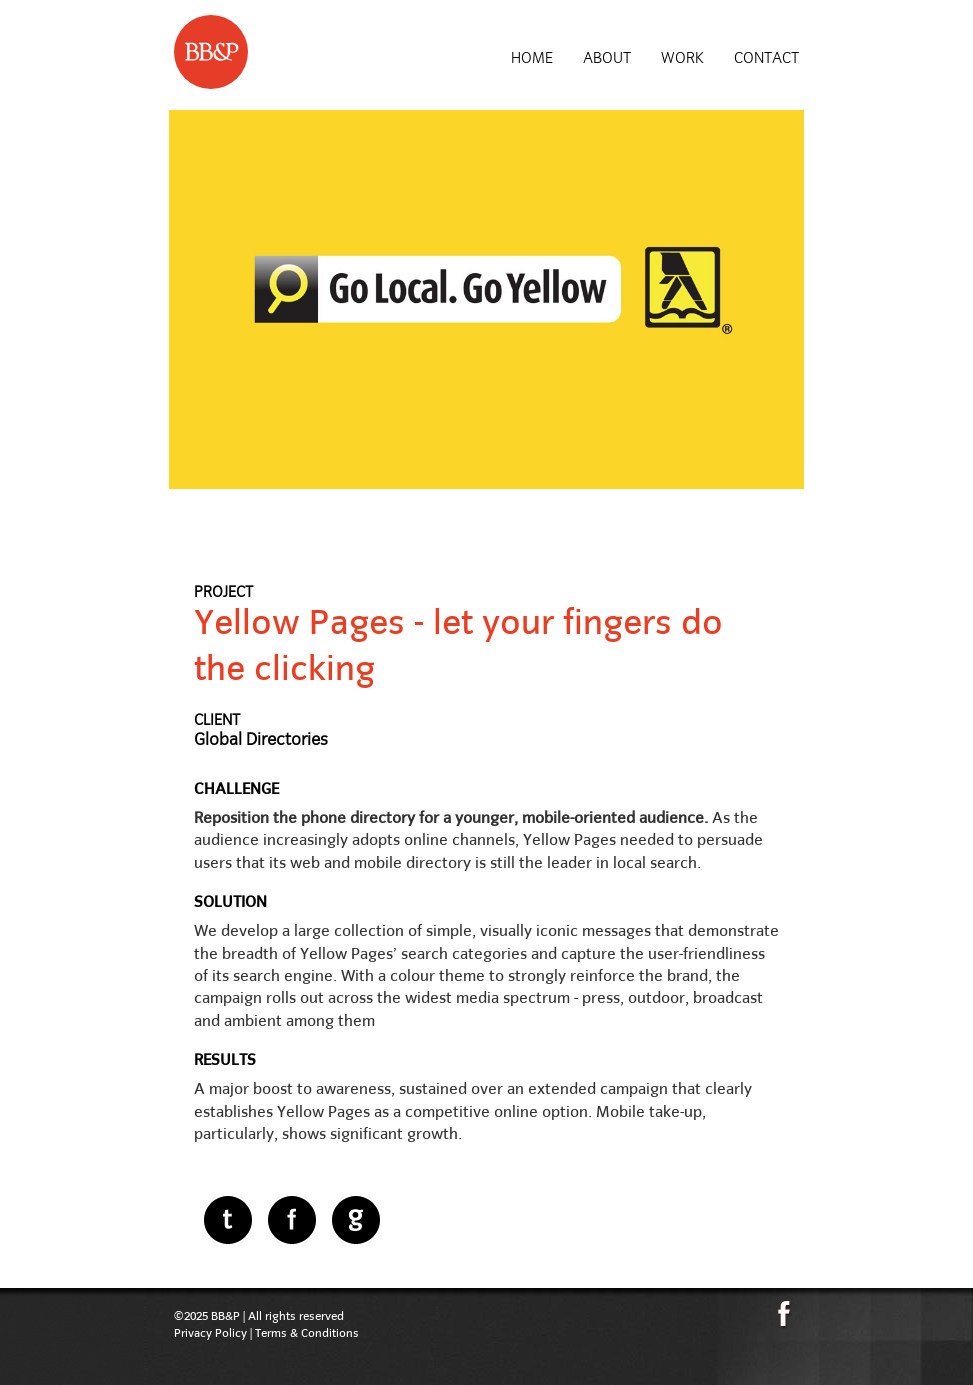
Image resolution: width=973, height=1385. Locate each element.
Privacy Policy (210, 1333)
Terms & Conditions (307, 1333)
